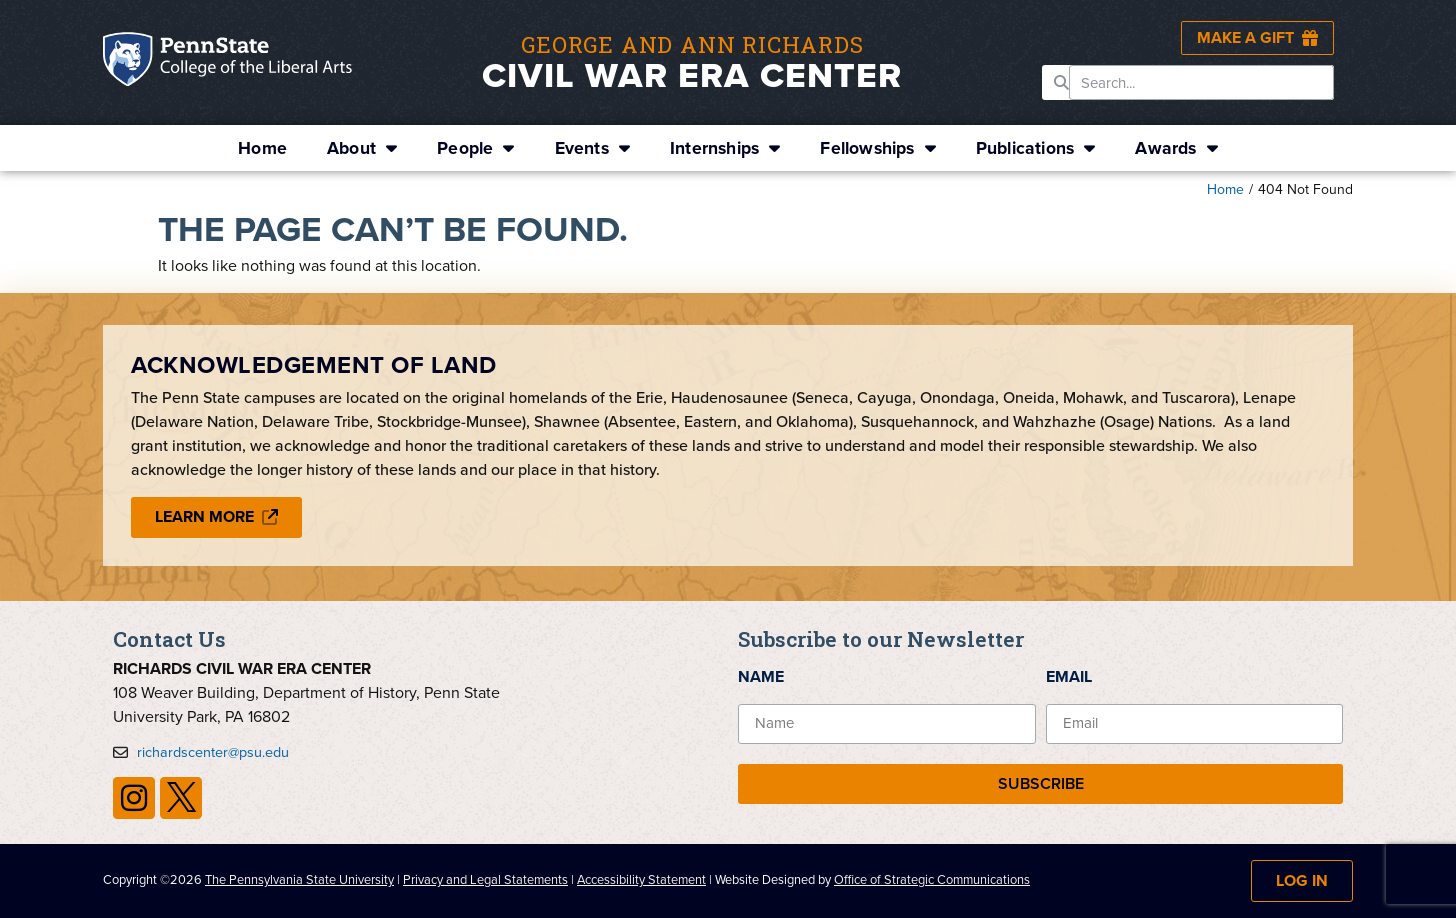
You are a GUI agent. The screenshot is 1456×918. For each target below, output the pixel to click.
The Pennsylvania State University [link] (299, 879)
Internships (725, 148)
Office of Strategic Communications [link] (932, 879)
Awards (1176, 148)
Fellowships (877, 148)
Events (592, 148)
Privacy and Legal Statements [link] (485, 879)
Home (262, 148)
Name (761, 676)
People (475, 148)
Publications (1036, 148)
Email (1069, 676)
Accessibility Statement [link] (641, 879)
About (362, 148)
